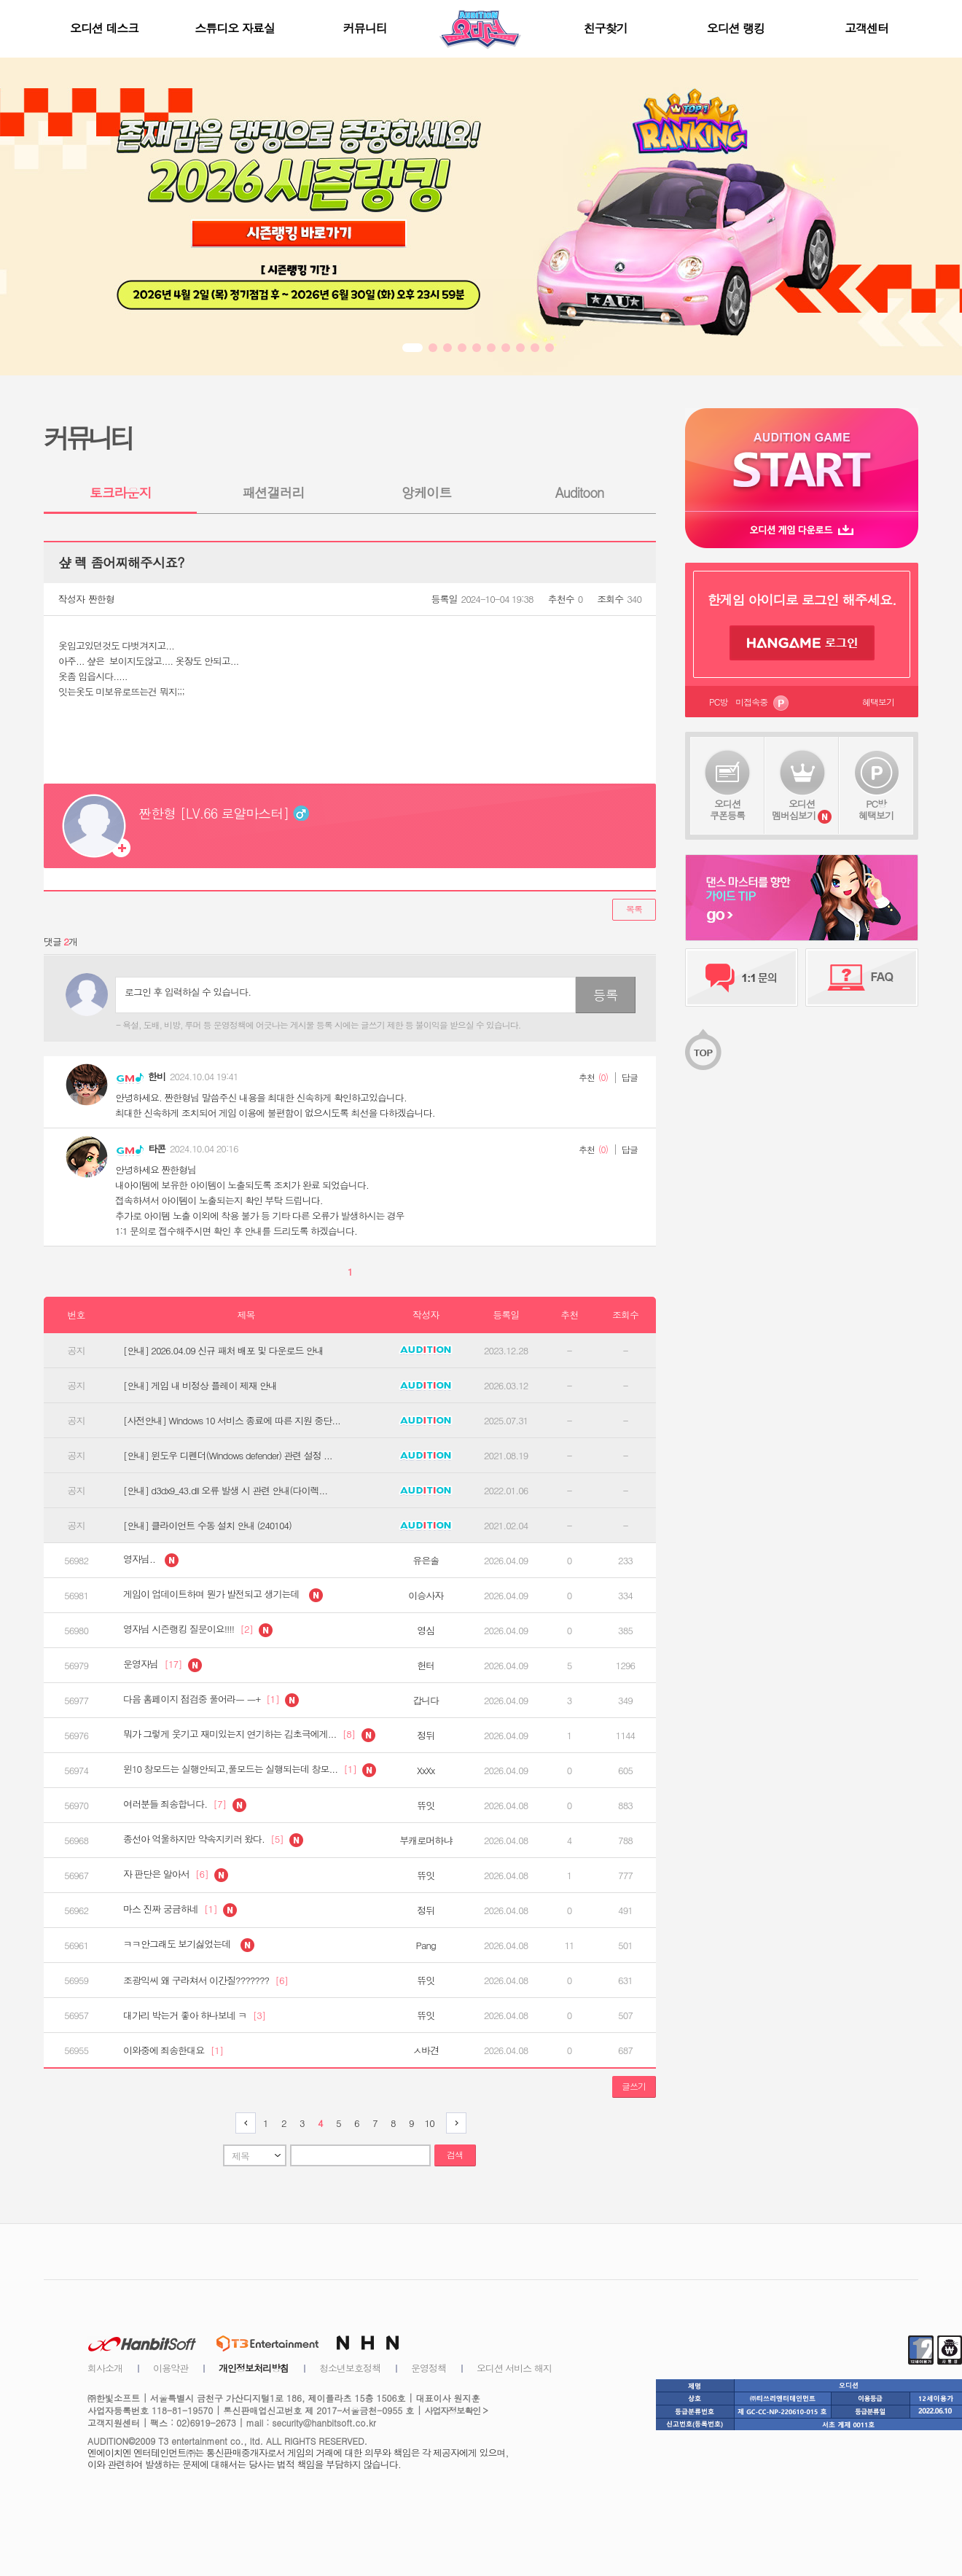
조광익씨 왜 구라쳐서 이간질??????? (205, 1980)
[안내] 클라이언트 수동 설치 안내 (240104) (207, 1525)
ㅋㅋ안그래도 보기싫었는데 (188, 1945)
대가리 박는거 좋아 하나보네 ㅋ (194, 2015)
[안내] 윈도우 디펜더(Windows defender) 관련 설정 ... (227, 1455)
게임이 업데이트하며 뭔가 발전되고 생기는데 (223, 1595)
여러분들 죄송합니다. (184, 1805)
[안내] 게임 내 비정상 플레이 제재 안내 (200, 1386)
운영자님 (162, 1665)
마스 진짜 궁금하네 (180, 1910)
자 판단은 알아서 (175, 1875)
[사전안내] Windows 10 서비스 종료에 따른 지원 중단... (231, 1420)
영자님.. (151, 1560)
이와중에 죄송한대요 (173, 2050)
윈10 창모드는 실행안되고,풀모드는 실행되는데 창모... (249, 1770)
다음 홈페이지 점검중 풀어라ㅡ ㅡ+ (211, 1700)
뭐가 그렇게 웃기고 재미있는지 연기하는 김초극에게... (249, 1735)
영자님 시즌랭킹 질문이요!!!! (198, 1630)
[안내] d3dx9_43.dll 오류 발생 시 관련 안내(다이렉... (225, 1490)
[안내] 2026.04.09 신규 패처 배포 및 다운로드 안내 (223, 1351)
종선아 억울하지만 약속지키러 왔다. (213, 1840)
